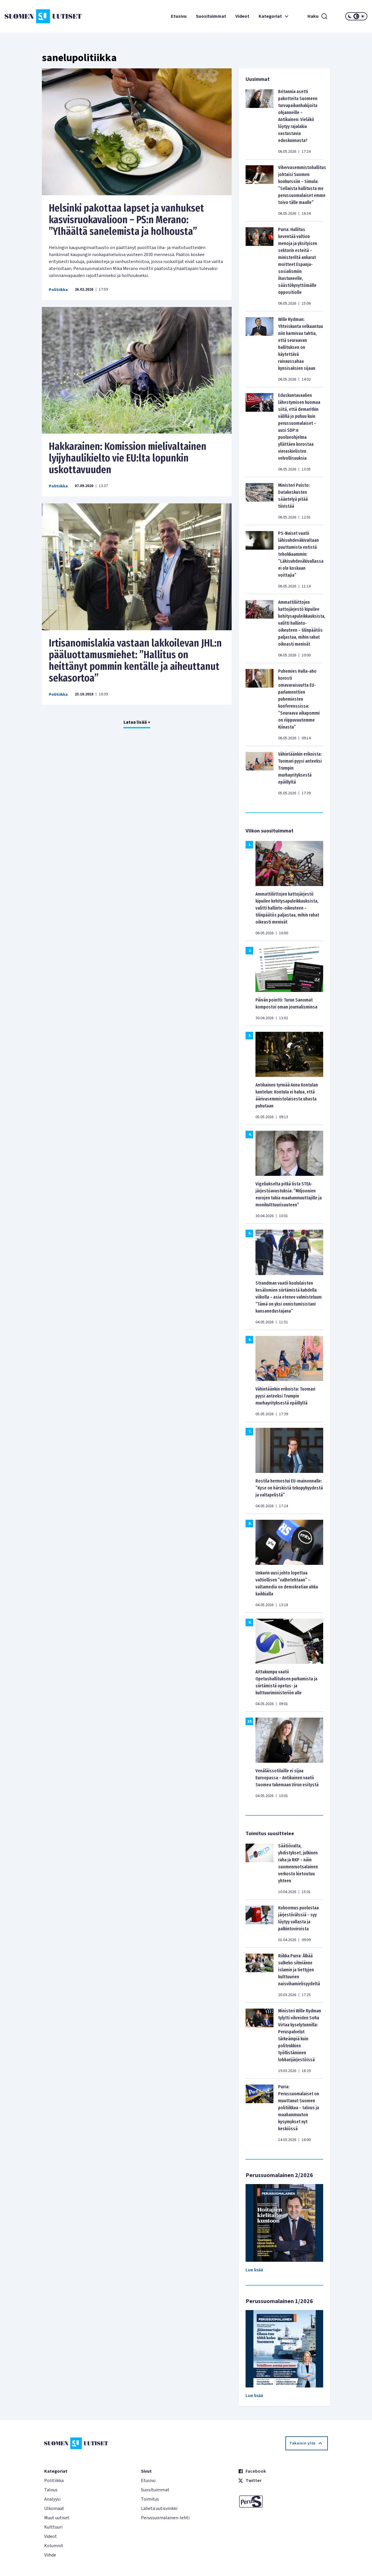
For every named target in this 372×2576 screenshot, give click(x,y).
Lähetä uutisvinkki (159, 2508)
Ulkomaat (54, 2508)
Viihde (50, 2555)
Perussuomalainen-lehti (165, 2518)
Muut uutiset (56, 2518)
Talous (51, 2490)
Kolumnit (53, 2546)
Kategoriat (274, 16)
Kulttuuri (53, 2527)
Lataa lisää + (137, 722)
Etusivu (179, 16)
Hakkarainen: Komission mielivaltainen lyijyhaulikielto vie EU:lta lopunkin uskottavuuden (127, 458)
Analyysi (52, 2499)
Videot (242, 16)
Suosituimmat (211, 16)
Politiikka (58, 290)
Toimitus (150, 2499)
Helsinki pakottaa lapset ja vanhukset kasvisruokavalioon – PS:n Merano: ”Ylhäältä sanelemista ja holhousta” (126, 219)
